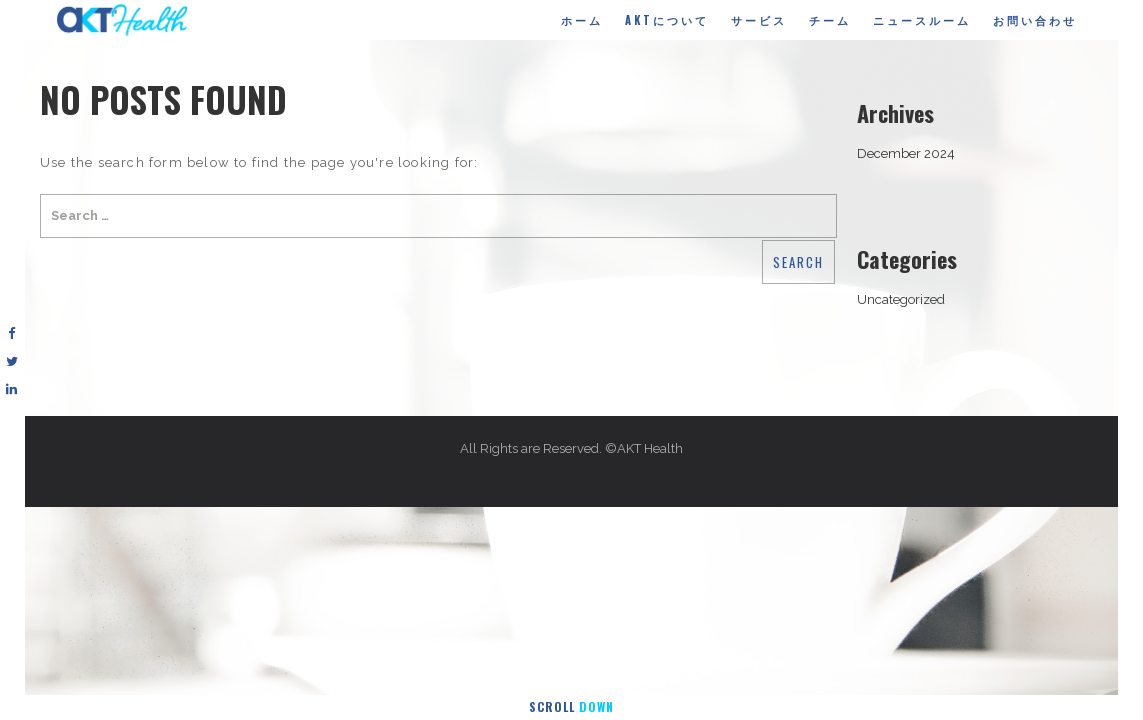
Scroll (571, 706)
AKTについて (667, 20)
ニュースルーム (922, 20)
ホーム (582, 20)
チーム (830, 20)
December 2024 (906, 153)
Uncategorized (901, 299)
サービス (759, 20)
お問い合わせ (1035, 20)
